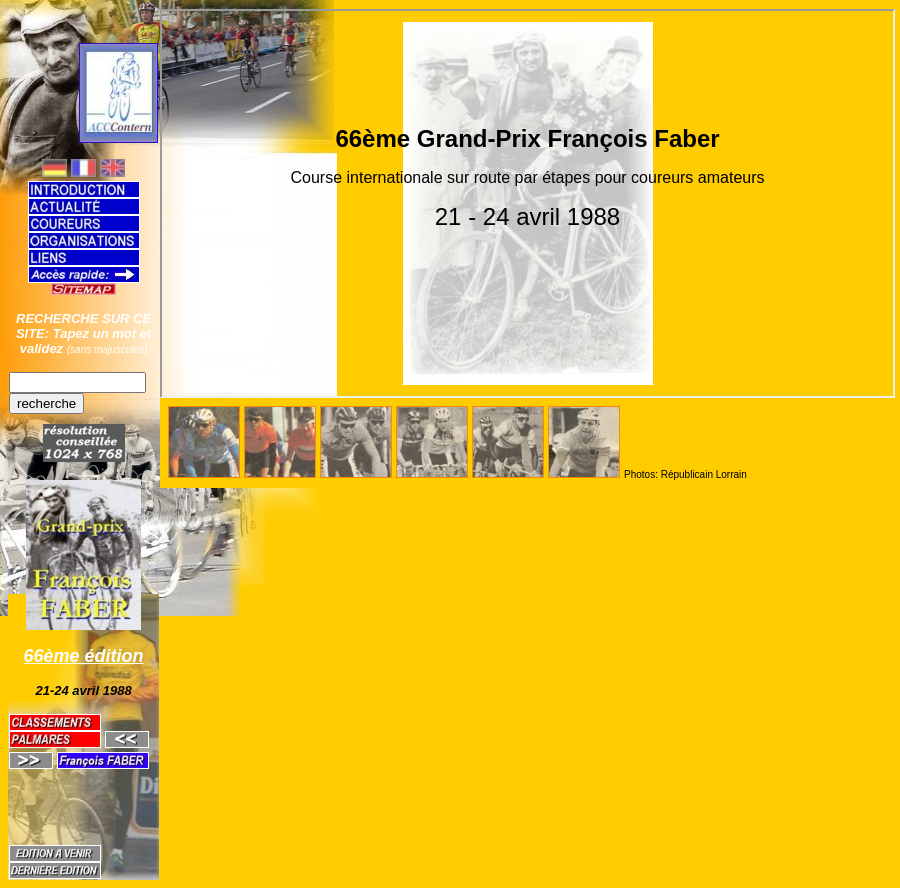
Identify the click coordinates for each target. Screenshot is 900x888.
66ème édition (84, 656)
